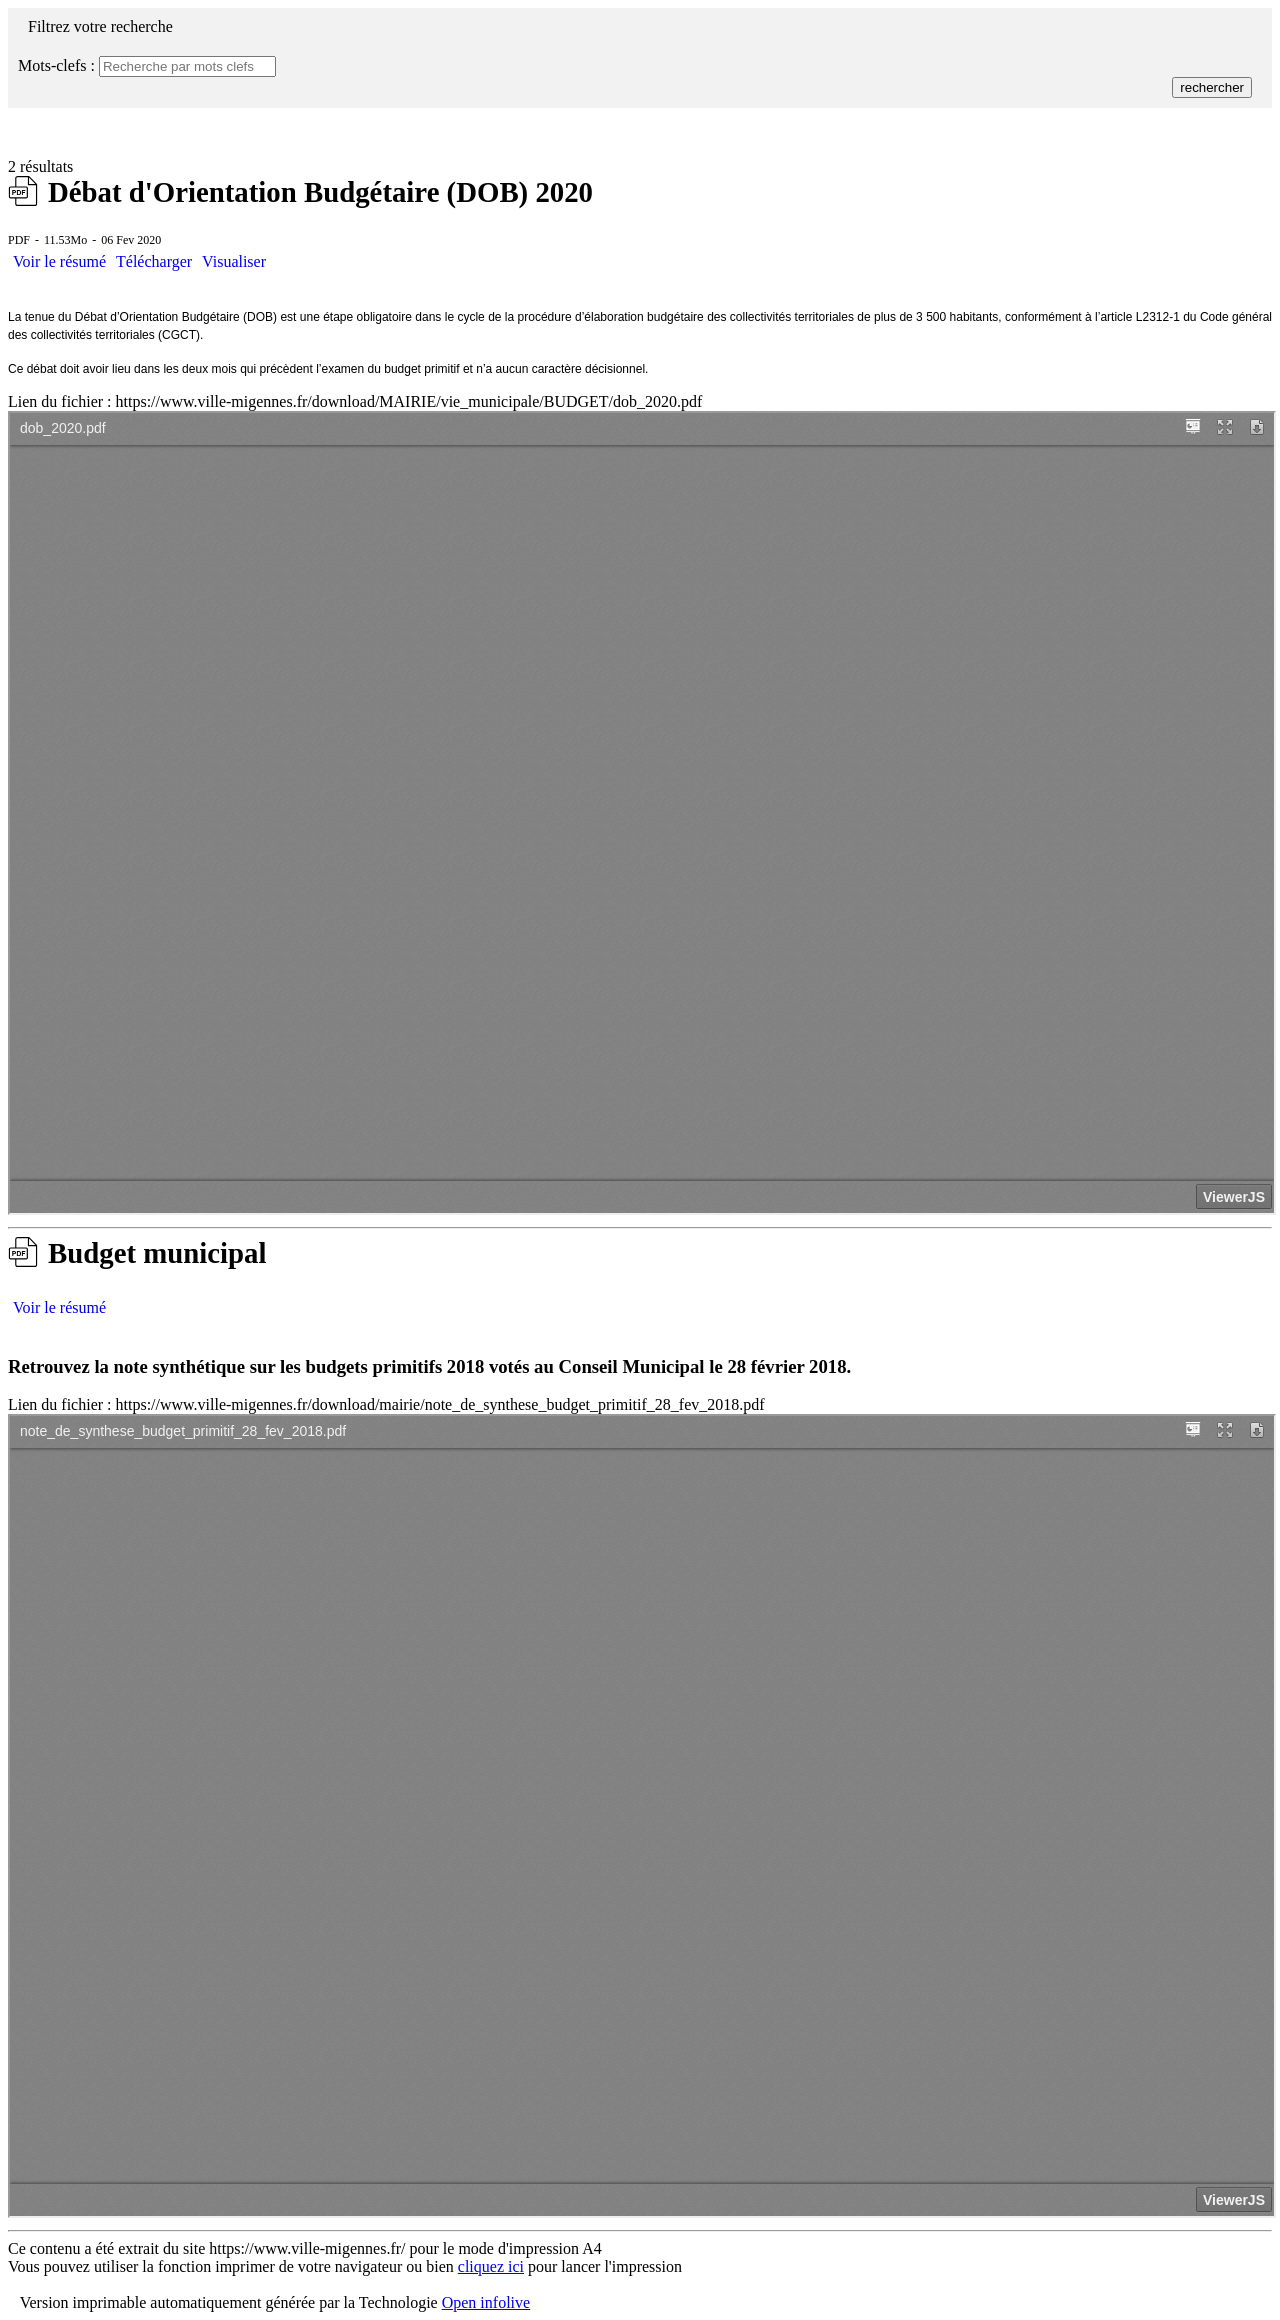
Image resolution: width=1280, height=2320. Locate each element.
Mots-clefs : (56, 65)
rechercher (1212, 87)
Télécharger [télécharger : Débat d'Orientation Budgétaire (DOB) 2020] (154, 261)
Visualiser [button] (234, 261)
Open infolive (486, 2302)
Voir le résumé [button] (59, 261)
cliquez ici (491, 2266)
